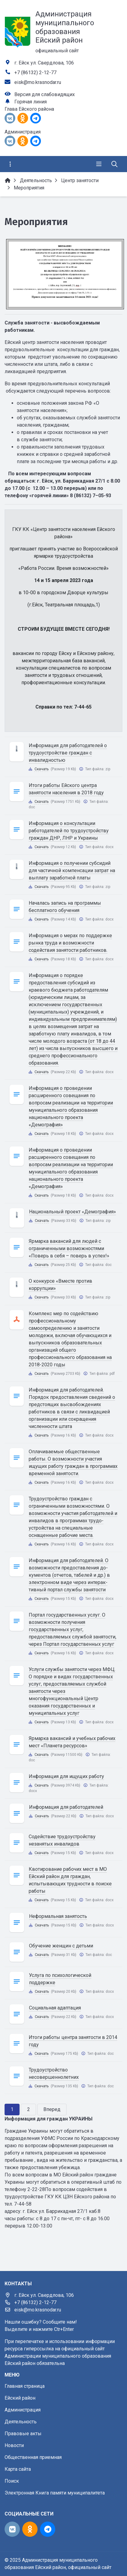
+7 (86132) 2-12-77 (35, 72)
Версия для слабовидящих (44, 94)
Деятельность (21, 2422)
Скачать (41, 769)
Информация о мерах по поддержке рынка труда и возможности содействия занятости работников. (70, 943)
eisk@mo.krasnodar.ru (37, 82)
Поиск (12, 2481)
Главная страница (25, 2386)
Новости (14, 2445)
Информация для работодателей (66, 1807)
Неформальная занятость (58, 1916)
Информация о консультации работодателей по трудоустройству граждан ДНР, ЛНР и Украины (69, 830)
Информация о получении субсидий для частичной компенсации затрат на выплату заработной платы (72, 870)
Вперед (51, 2109)
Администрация (23, 2410)
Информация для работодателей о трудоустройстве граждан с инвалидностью (68, 753)
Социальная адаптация (55, 2008)
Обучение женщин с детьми (61, 1946)
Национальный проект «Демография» (72, 1212)
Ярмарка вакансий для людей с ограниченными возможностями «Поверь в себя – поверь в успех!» (69, 1248)
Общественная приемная (33, 2457)
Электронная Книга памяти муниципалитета (55, 2493)
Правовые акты (23, 2433)
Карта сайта (18, 2469)
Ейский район (20, 2398)
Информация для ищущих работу (66, 1776)
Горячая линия (30, 102)
